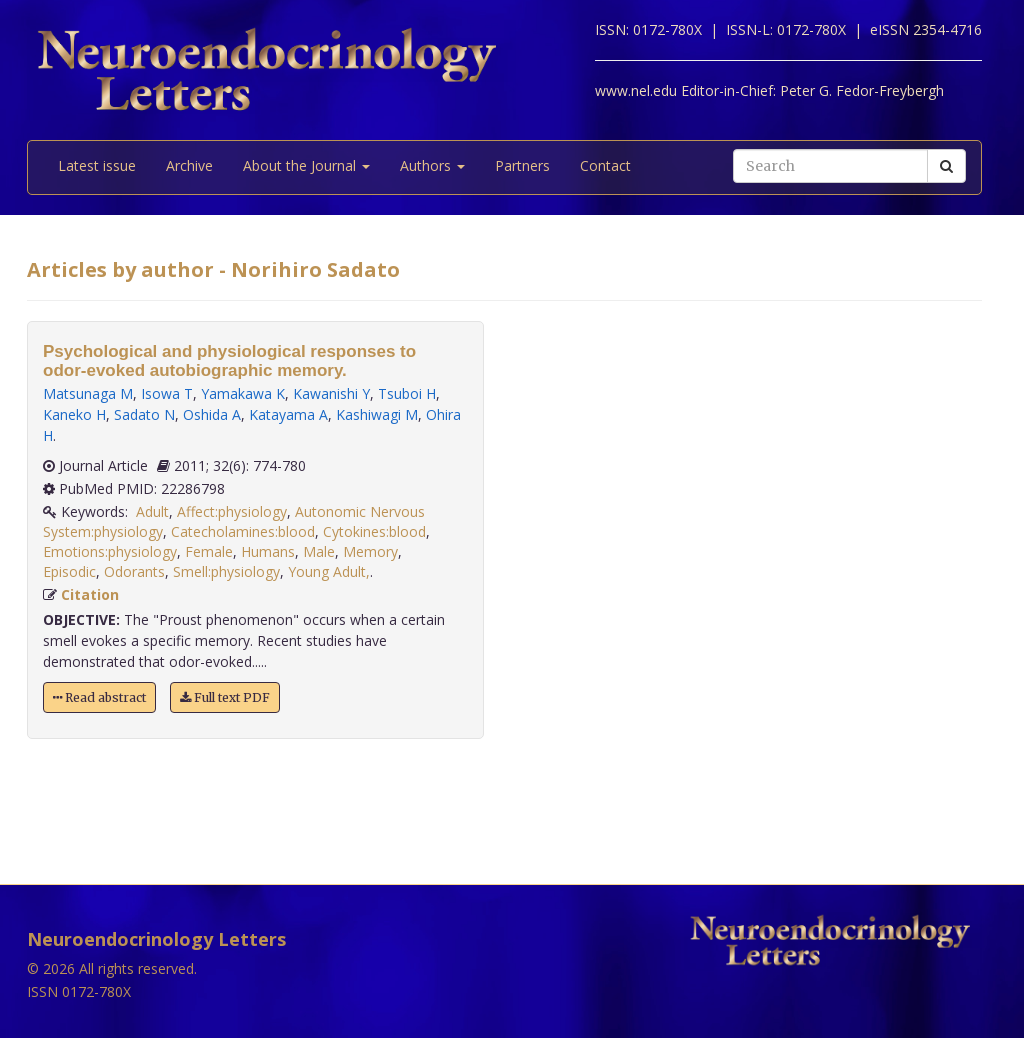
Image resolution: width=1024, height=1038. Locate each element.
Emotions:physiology (110, 551)
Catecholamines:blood (243, 531)
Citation (90, 594)
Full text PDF (225, 697)
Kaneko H (74, 414)
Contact (605, 165)
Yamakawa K (243, 393)
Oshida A (212, 414)
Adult (152, 511)
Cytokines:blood (374, 531)
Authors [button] (432, 165)
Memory (370, 551)
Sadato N (144, 414)
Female (209, 551)
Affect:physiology (232, 511)
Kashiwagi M (377, 414)
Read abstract (99, 697)
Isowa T (167, 393)
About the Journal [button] (306, 165)
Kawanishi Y (331, 393)
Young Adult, (329, 571)
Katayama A (288, 414)
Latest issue (97, 165)
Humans (268, 551)
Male (319, 551)
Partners (522, 165)
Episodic (69, 571)
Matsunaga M (88, 393)
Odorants (134, 571)
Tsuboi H (407, 393)
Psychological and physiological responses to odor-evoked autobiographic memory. (229, 361)
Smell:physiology (226, 571)
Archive (189, 165)
